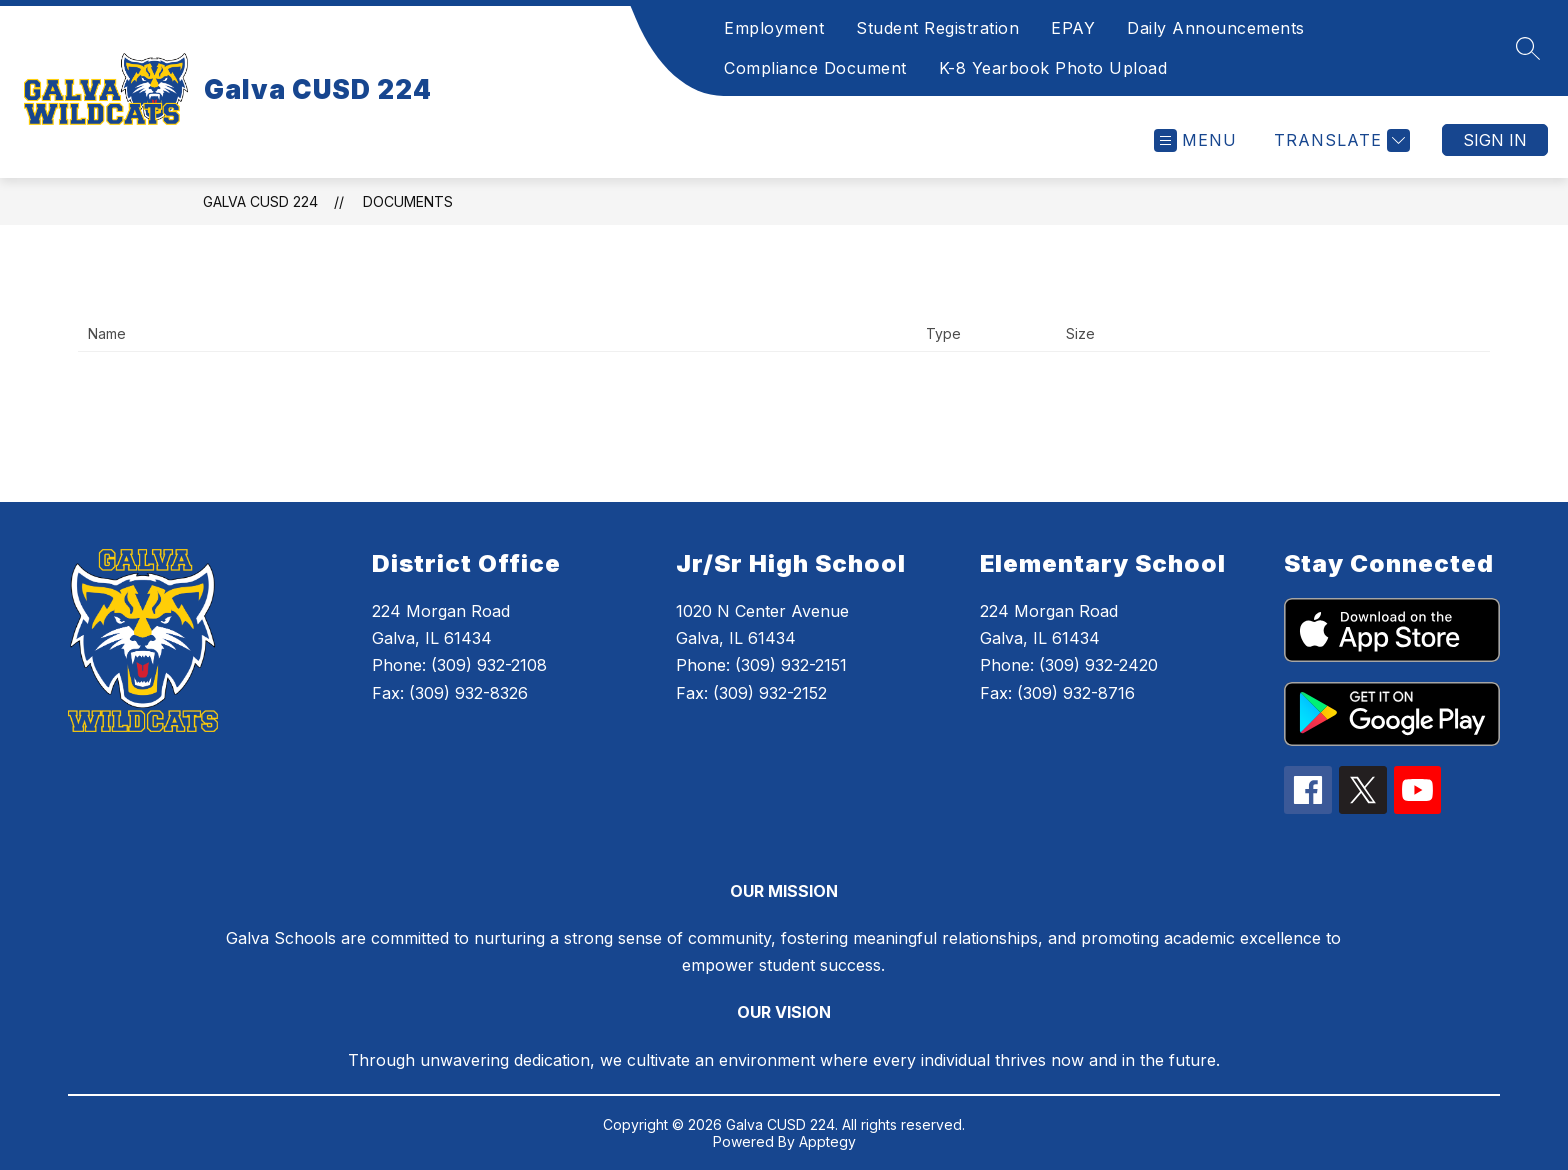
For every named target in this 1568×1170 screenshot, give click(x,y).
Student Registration (937, 28)
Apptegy (827, 1141)
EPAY (1073, 28)
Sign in (1495, 140)
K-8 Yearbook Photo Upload (1053, 68)
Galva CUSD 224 (260, 201)
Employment (774, 28)
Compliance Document (815, 68)
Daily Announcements (1216, 28)
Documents (408, 201)
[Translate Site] (1339, 140)
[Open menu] (1195, 140)
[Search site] (1528, 48)
